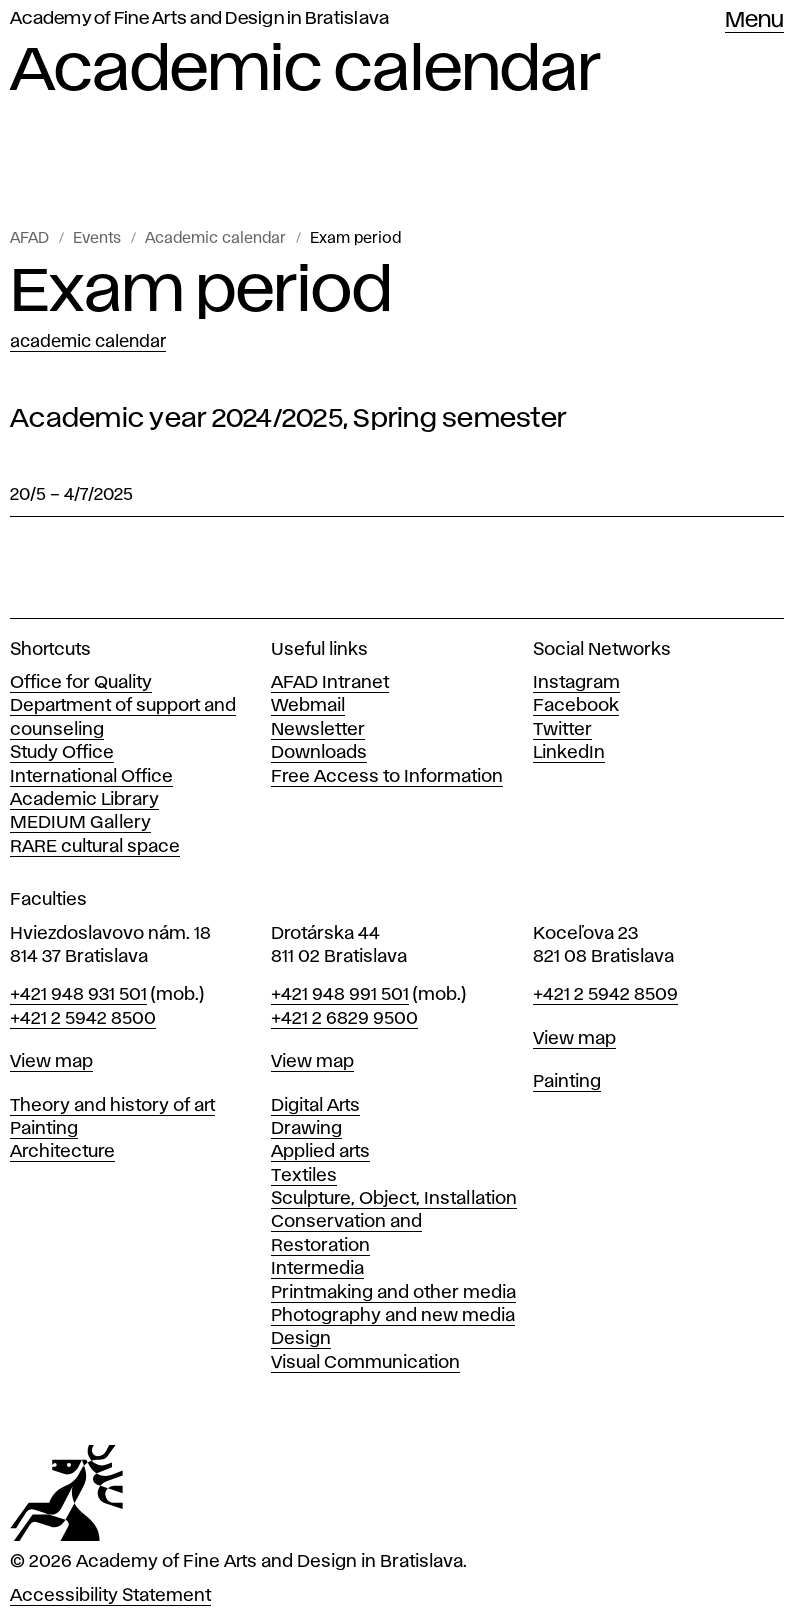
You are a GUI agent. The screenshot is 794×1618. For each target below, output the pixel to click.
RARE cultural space (95, 847)
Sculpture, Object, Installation (394, 1199)
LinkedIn (569, 753)
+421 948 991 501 (340, 995)
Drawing (306, 1129)
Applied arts (320, 1152)
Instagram (576, 683)
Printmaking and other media (393, 1293)
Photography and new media (393, 1316)
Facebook (576, 706)
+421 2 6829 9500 (344, 1019)
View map (51, 1062)
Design (301, 1339)
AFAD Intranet (330, 683)
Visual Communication (365, 1363)
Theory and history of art (112, 1106)
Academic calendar (215, 239)
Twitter (562, 730)
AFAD (29, 239)
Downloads (319, 753)
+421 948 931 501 (78, 995)
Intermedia (317, 1269)
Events (97, 239)
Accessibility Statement (110, 1596)
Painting (44, 1129)
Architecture (62, 1152)
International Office (91, 777)
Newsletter (318, 730)
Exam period (355, 239)
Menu (754, 21)
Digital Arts (315, 1106)
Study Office (62, 753)
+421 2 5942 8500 (83, 1019)
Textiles (304, 1176)
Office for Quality (81, 683)
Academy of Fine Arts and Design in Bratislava (199, 19)
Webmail (308, 706)
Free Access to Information (387, 777)
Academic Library (84, 800)
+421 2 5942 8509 (605, 995)
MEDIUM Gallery (80, 823)
